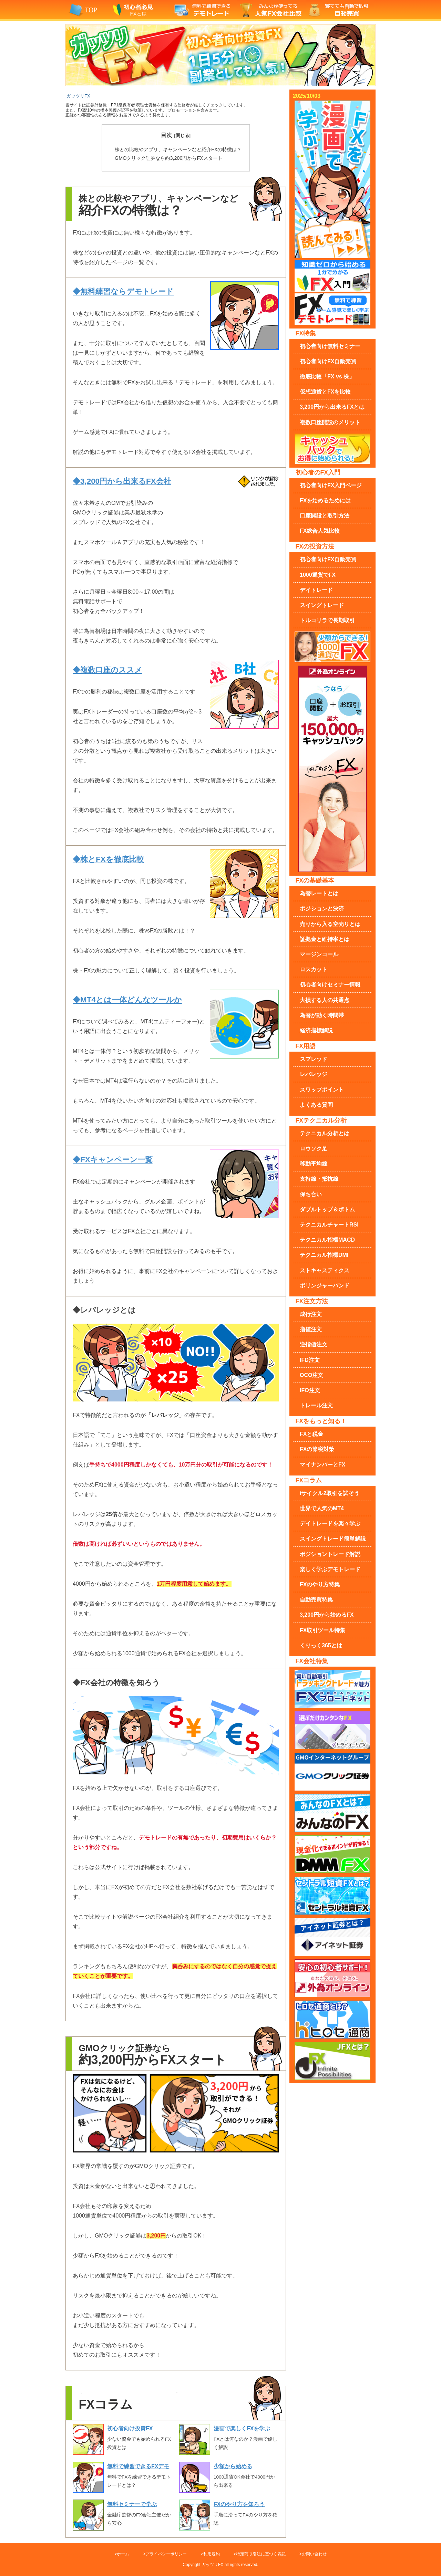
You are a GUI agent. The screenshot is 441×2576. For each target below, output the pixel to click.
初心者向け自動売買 (328, 361)
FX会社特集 (312, 1661)
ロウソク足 (313, 1148)
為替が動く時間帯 (322, 1015)
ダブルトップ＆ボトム (327, 1209)
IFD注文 (310, 1360)
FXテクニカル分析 (321, 1120)
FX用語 (306, 1046)
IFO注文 (310, 1390)
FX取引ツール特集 (322, 1630)
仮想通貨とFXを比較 (325, 392)
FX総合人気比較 (320, 531)
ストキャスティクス (324, 1270)
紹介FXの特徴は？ (178, 149)
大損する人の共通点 (324, 1000)
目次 (166, 135)
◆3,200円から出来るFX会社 (122, 481)
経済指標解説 (316, 1030)
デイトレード (316, 590)
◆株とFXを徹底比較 (108, 859)
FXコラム (309, 1480)
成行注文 (311, 1314)
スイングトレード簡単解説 (333, 1539)
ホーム (123, 2554)
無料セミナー (330, 346)
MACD (327, 1240)
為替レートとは (319, 893)
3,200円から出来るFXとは (332, 407)
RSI (329, 1225)
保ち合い (311, 1194)
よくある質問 (316, 1105)
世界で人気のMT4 (322, 1508)
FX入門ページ (331, 485)
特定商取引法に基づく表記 (261, 2554)
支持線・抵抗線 (319, 1179)
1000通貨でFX (318, 575)
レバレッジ (313, 1074)
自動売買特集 (316, 1600)
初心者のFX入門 (318, 472)
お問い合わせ (314, 2554)
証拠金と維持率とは (324, 939)
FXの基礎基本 (315, 880)
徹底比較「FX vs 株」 (327, 376)
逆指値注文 (313, 1344)
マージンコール (319, 954)
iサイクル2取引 (329, 1493)
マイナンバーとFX (322, 1465)
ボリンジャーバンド (324, 1286)
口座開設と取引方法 (324, 516)
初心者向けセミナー (330, 985)
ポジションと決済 (322, 908)
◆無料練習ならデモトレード (123, 291)
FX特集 (306, 333)
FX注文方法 (312, 1301)
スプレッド (313, 1059)
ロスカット (313, 969)
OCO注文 (311, 1375)
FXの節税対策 (317, 1449)
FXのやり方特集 (320, 1584)
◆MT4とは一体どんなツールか (127, 999)
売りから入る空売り (330, 924)
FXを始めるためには (325, 500)
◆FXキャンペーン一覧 (113, 1159)
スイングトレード (322, 605)
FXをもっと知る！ (321, 1421)
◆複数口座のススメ (107, 669)
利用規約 (211, 2554)
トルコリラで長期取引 (327, 620)
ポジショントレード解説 (330, 1554)
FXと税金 (311, 1434)
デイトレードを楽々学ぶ (330, 1523)
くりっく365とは (321, 1645)
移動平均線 (313, 1164)
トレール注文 (316, 1405)
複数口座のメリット (330, 422)
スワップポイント (322, 1090)
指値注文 (311, 1329)
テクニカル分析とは (324, 1133)
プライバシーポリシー (166, 2554)
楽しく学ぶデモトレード (330, 1569)
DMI (324, 1255)
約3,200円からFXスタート (169, 158)
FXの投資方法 (315, 546)
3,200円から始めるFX (326, 1615)
